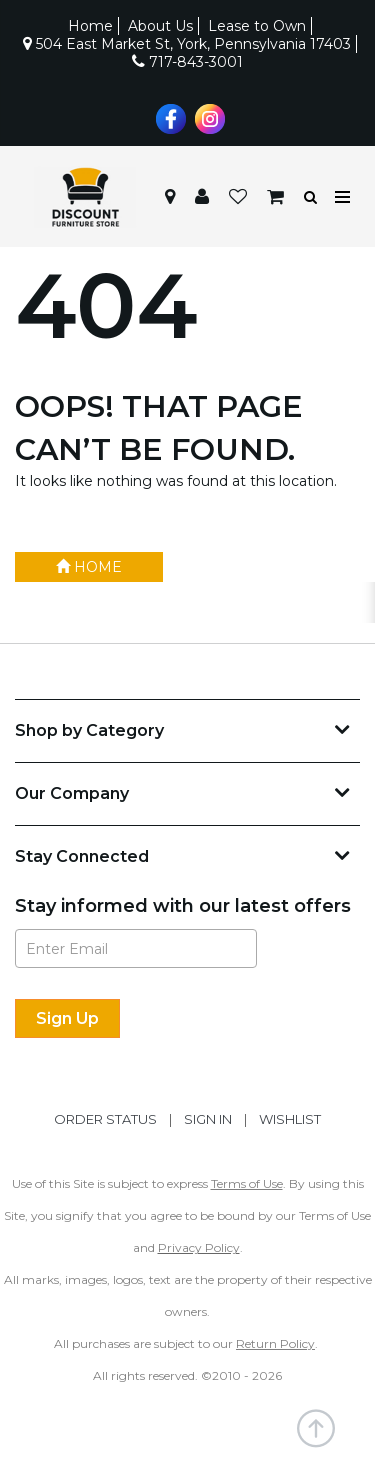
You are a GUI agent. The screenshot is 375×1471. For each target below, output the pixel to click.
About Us (160, 26)
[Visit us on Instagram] (207, 117)
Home (90, 26)
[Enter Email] (136, 948)
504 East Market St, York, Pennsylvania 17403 (187, 44)
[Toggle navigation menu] (343, 197)
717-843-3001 (187, 62)
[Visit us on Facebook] (168, 117)
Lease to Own (257, 26)
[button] (202, 197)
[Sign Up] (67, 1018)
